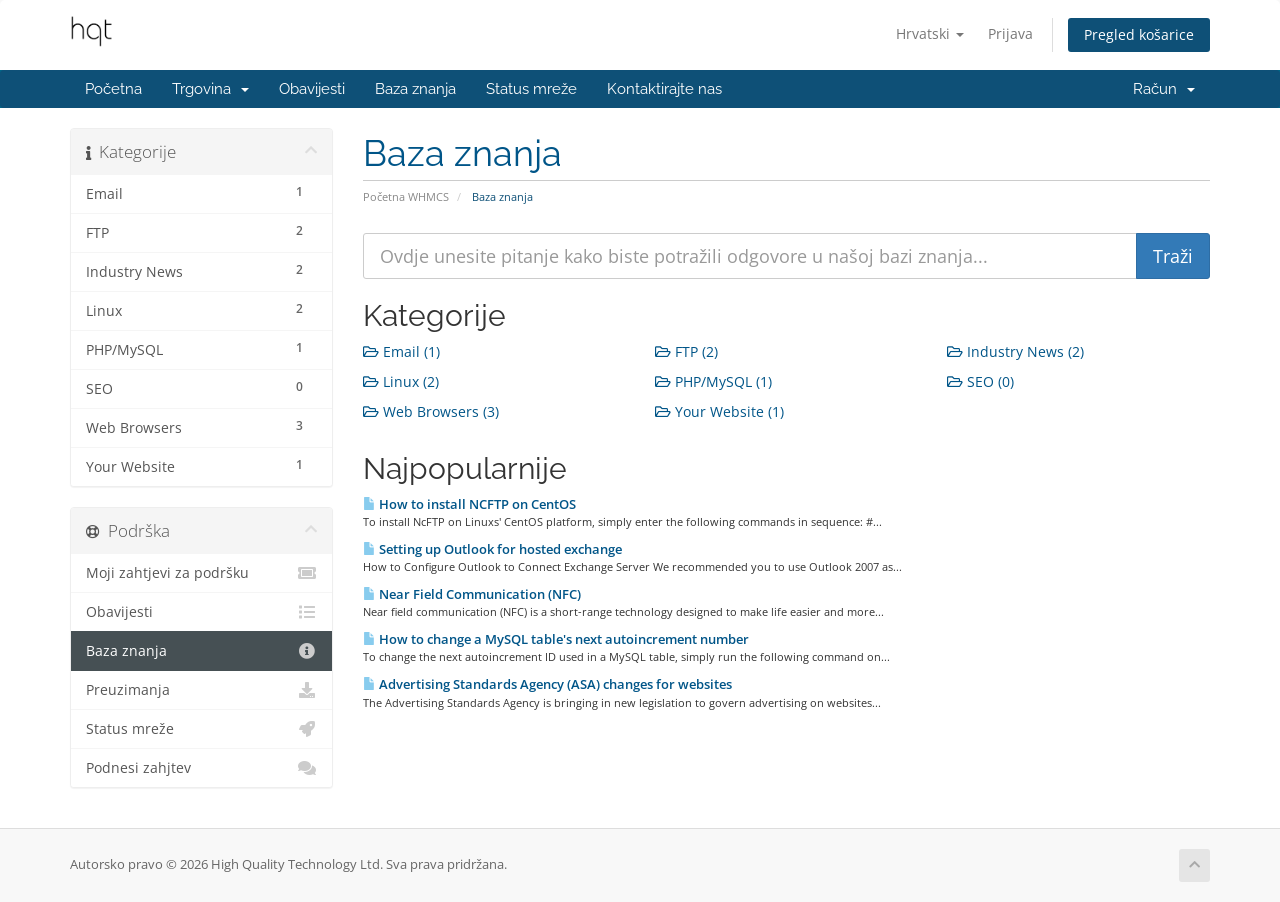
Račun (1164, 89)
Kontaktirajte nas (664, 89)
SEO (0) (980, 381)
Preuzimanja (201, 690)
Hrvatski (930, 33)
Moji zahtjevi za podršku (201, 573)
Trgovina (210, 89)
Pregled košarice (1139, 34)
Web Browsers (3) (431, 411)
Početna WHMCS (406, 196)
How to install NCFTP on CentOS (469, 504)
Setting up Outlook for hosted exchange (492, 549)
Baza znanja (415, 89)
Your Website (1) (719, 411)
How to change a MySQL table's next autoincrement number (556, 639)
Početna (113, 89)
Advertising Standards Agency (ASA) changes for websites (547, 684)
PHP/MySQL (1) (713, 381)
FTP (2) (686, 351)
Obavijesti (312, 89)
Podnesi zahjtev (201, 768)
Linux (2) (401, 381)
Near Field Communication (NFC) (472, 594)
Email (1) (401, 351)
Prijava (1010, 33)
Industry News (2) (1015, 351)
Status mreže (531, 89)
